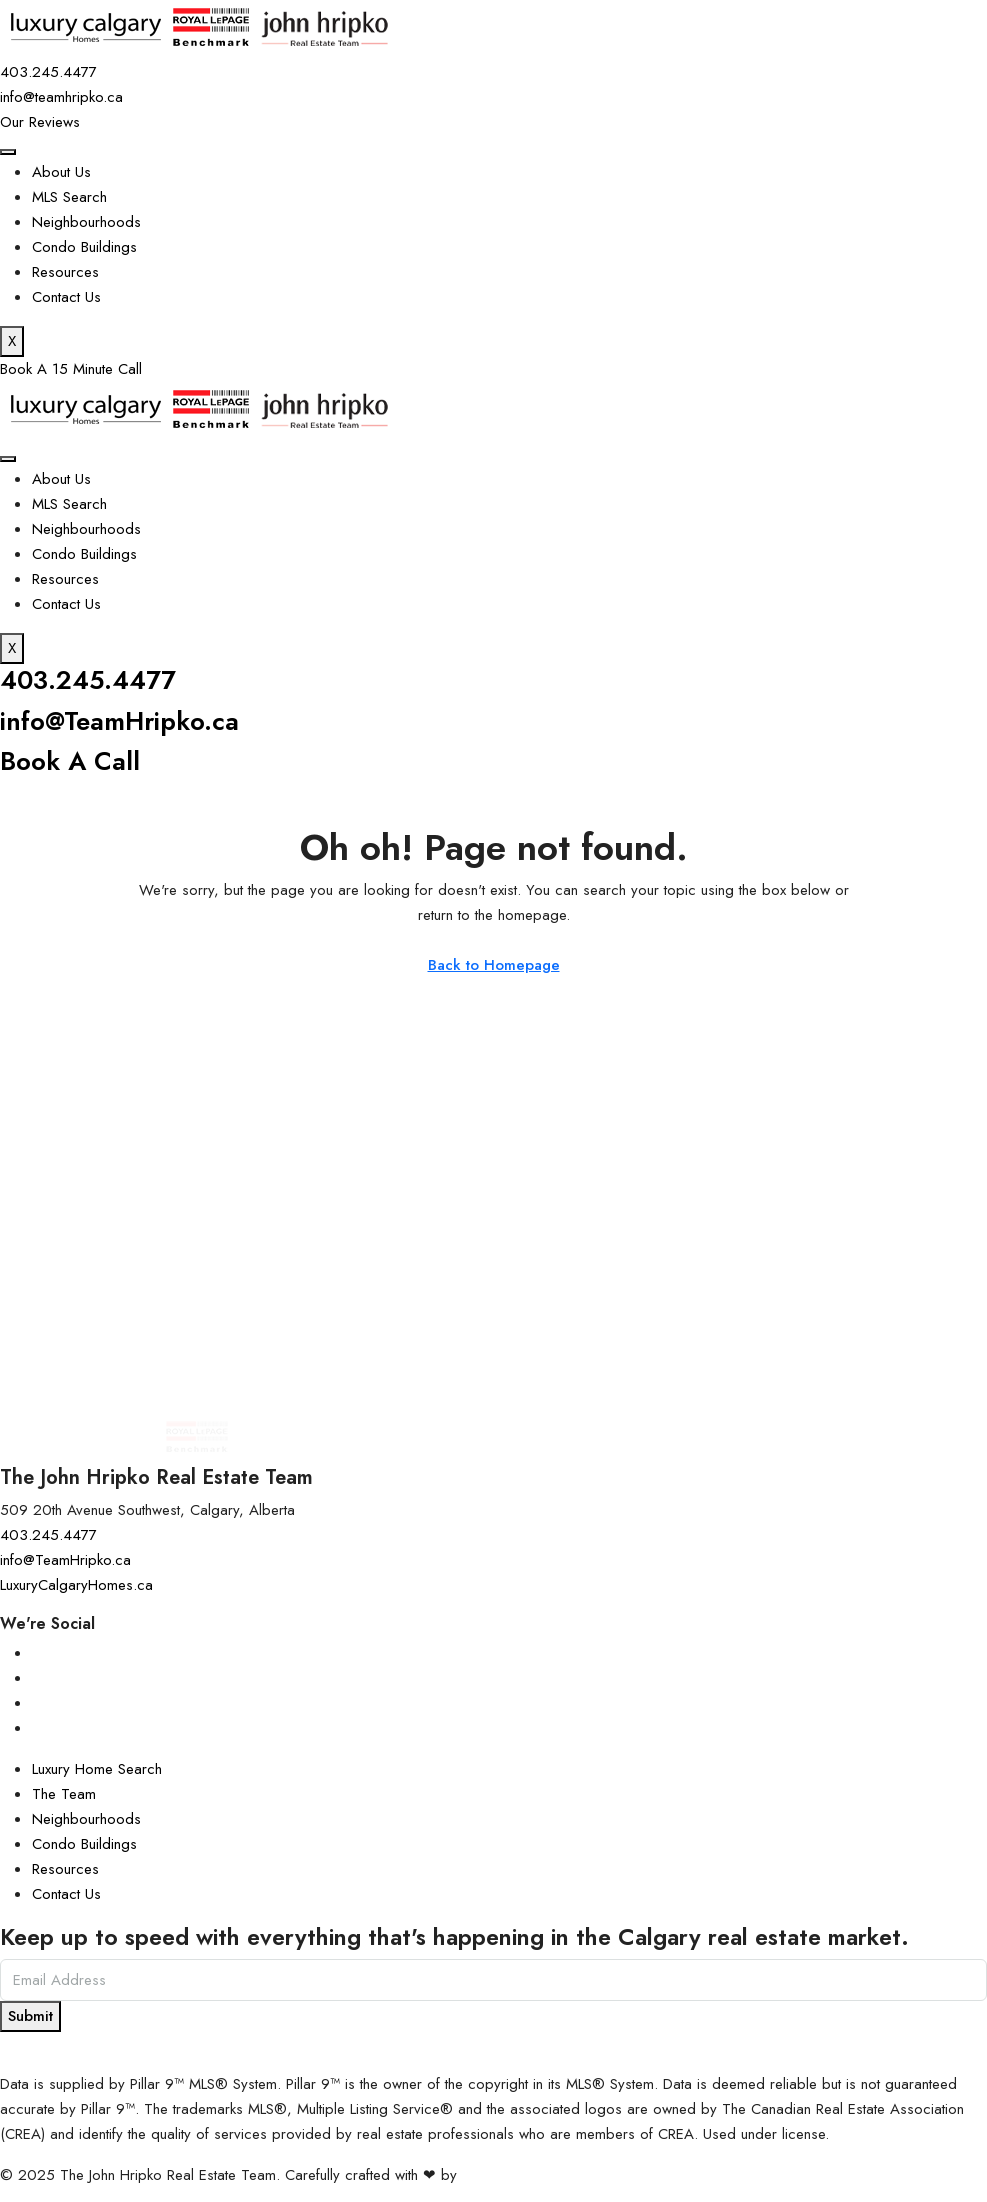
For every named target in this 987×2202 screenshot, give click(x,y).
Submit (30, 2014)
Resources (65, 272)
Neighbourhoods (86, 222)
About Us (61, 172)
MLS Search (69, 197)
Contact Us (66, 297)
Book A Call (72, 759)
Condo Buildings (84, 247)
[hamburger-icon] (8, 152)
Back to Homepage (494, 963)
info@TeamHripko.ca (126, 719)
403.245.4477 (91, 679)
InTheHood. (499, 2173)
